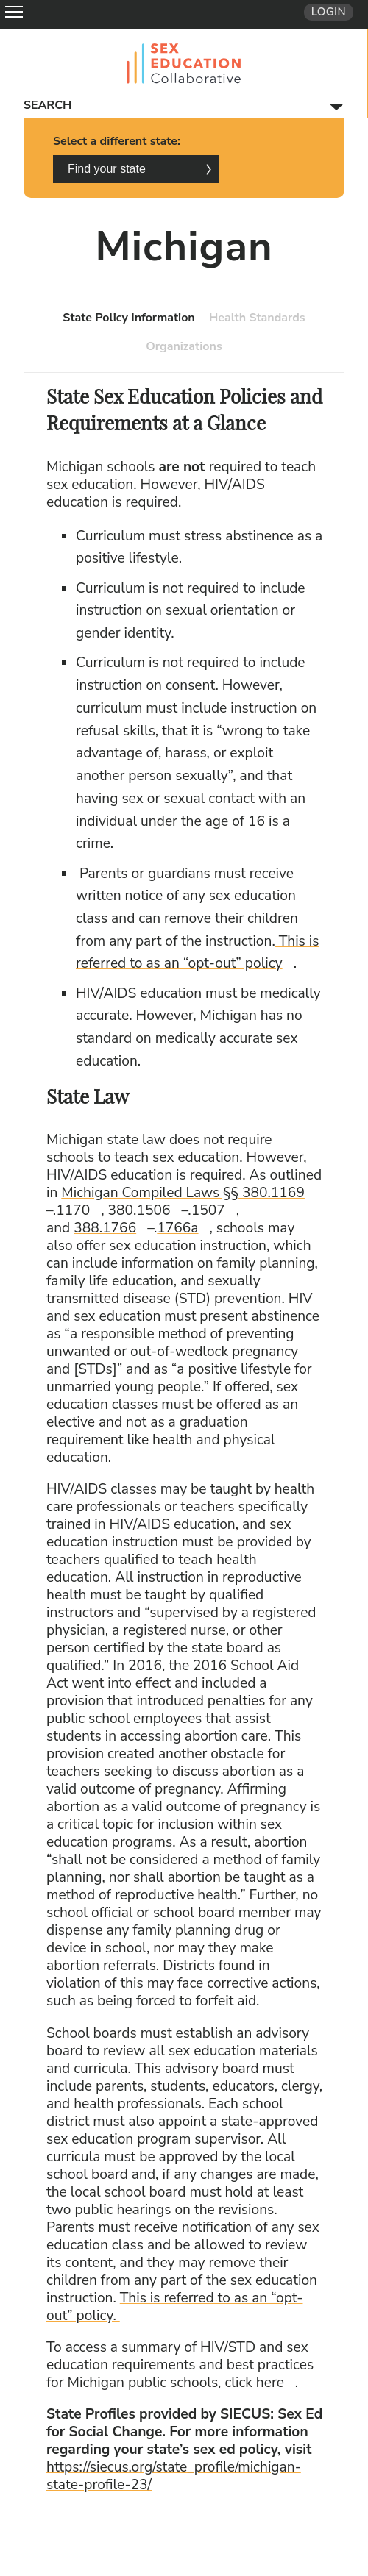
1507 (213, 1210)
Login (328, 11)
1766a (183, 1228)
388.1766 (110, 1228)
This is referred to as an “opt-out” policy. (174, 2306)
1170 (78, 1210)
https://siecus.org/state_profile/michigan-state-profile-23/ (173, 2476)
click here (259, 2382)
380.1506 (145, 1210)
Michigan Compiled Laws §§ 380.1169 (188, 1192)
